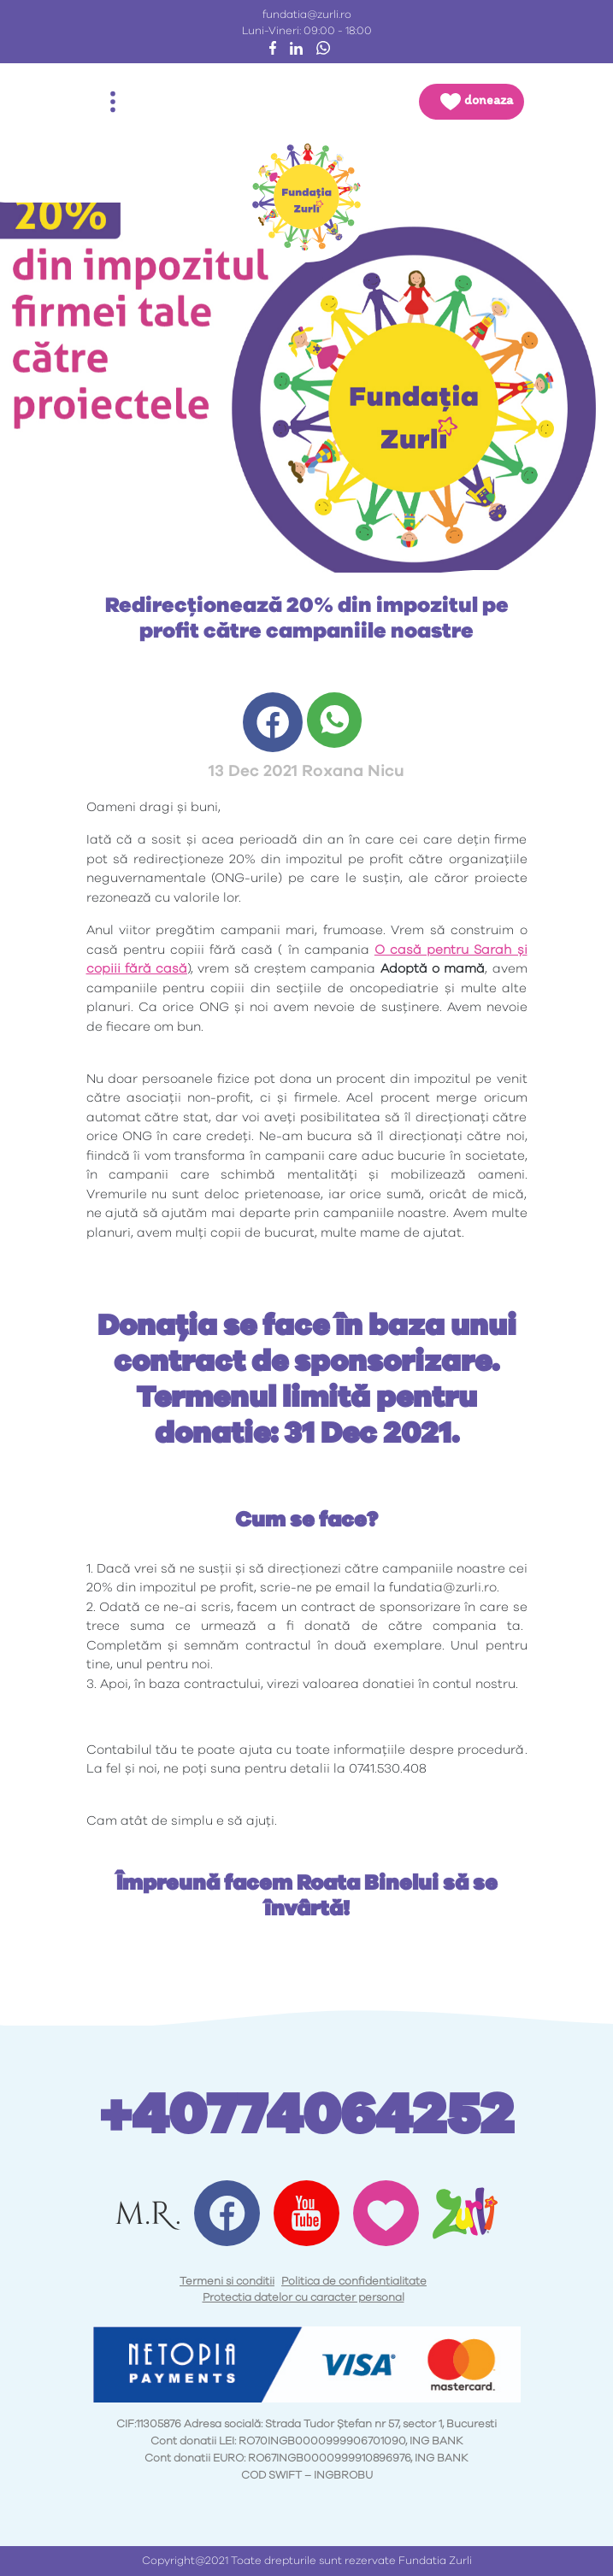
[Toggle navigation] (113, 101)
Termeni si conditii (227, 2281)
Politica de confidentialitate (354, 2281)
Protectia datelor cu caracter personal (303, 2297)
